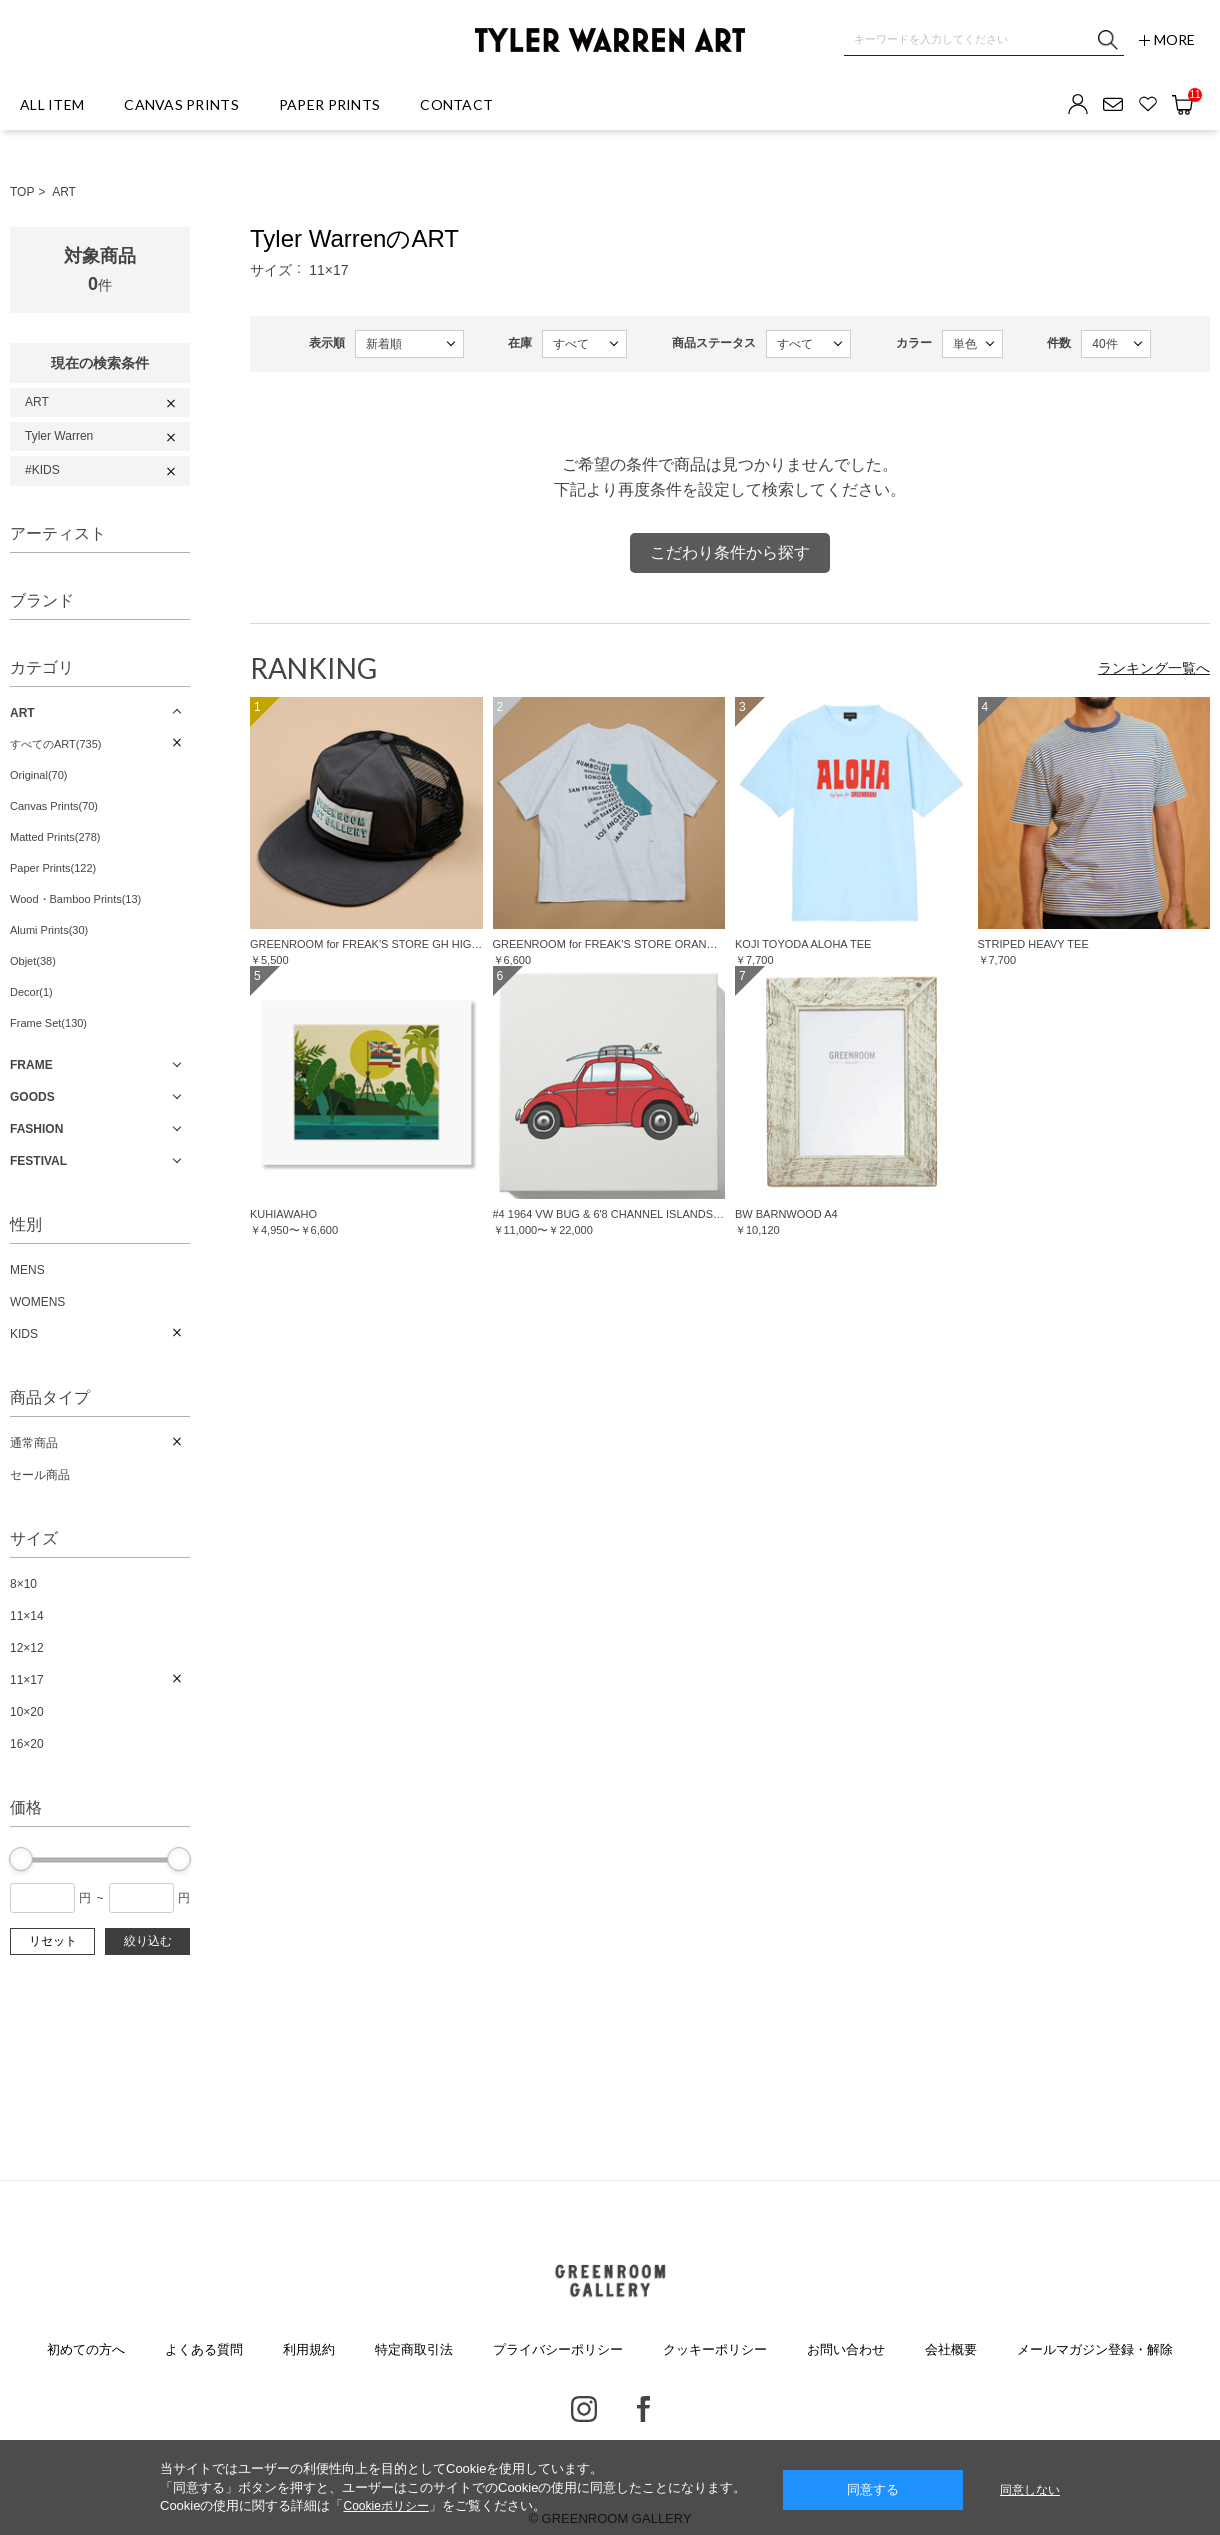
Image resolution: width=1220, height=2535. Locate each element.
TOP (22, 192)
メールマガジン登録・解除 (1095, 2349)
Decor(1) (31, 992)
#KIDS (42, 470)
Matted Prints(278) (55, 837)
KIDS (24, 1334)
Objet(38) (33, 961)
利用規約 (309, 2349)
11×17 (27, 1680)
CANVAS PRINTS (181, 104)
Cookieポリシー (385, 2506)
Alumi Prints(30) (49, 930)
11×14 (27, 1616)
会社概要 (951, 2349)
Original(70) (38, 775)
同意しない (1030, 2490)
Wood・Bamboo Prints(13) (75, 899)
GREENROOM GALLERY (609, 2281)
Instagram (584, 2409)
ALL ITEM (52, 104)
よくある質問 (204, 2349)
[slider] (21, 1859)
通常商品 (34, 1443)
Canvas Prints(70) (54, 806)
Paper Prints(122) (53, 868)
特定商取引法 (414, 2349)
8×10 (23, 1584)
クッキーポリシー (715, 2349)
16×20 (27, 1744)
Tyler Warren (59, 436)
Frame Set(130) (48, 1023)
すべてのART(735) (55, 744)
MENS (27, 1270)
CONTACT (456, 104)
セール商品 (40, 1475)
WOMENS (37, 1302)
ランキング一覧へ (1154, 668)
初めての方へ (86, 2349)
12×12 (27, 1648)
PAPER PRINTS (329, 104)
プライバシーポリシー (558, 2349)
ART (64, 192)
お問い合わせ (846, 2349)
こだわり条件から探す (730, 552)
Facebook (643, 2409)
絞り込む (148, 1941)
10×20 (27, 1712)
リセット (53, 1941)
